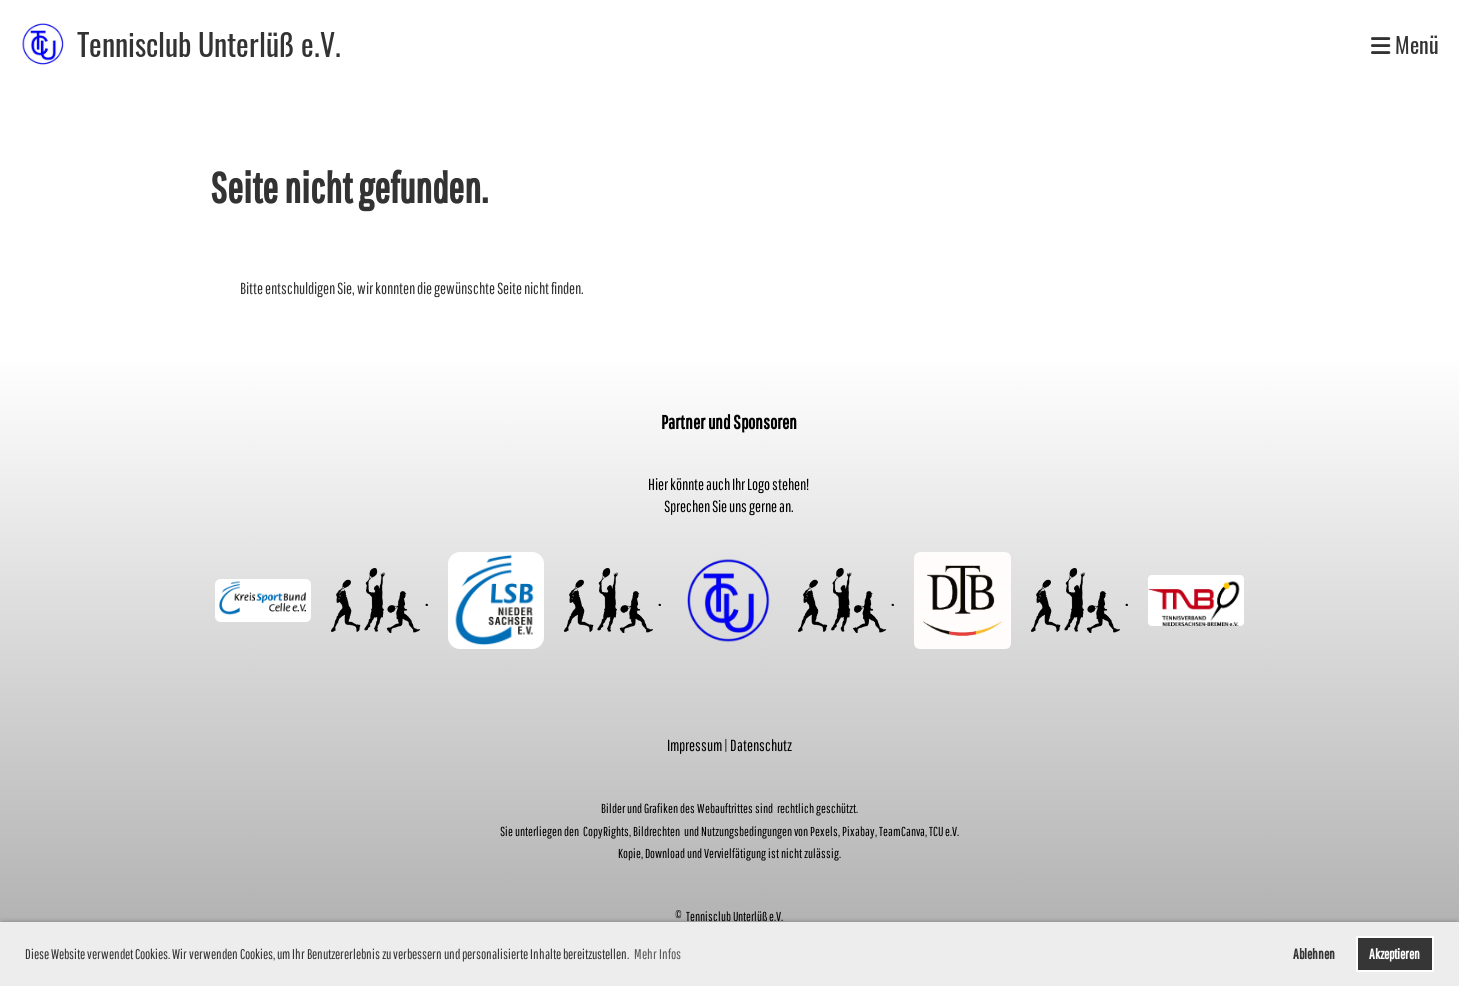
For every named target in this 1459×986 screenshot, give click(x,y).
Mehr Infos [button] (657, 954)
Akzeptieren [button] (1394, 953)
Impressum (694, 745)
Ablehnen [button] (1314, 953)
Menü (1405, 44)
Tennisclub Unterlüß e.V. (209, 44)
